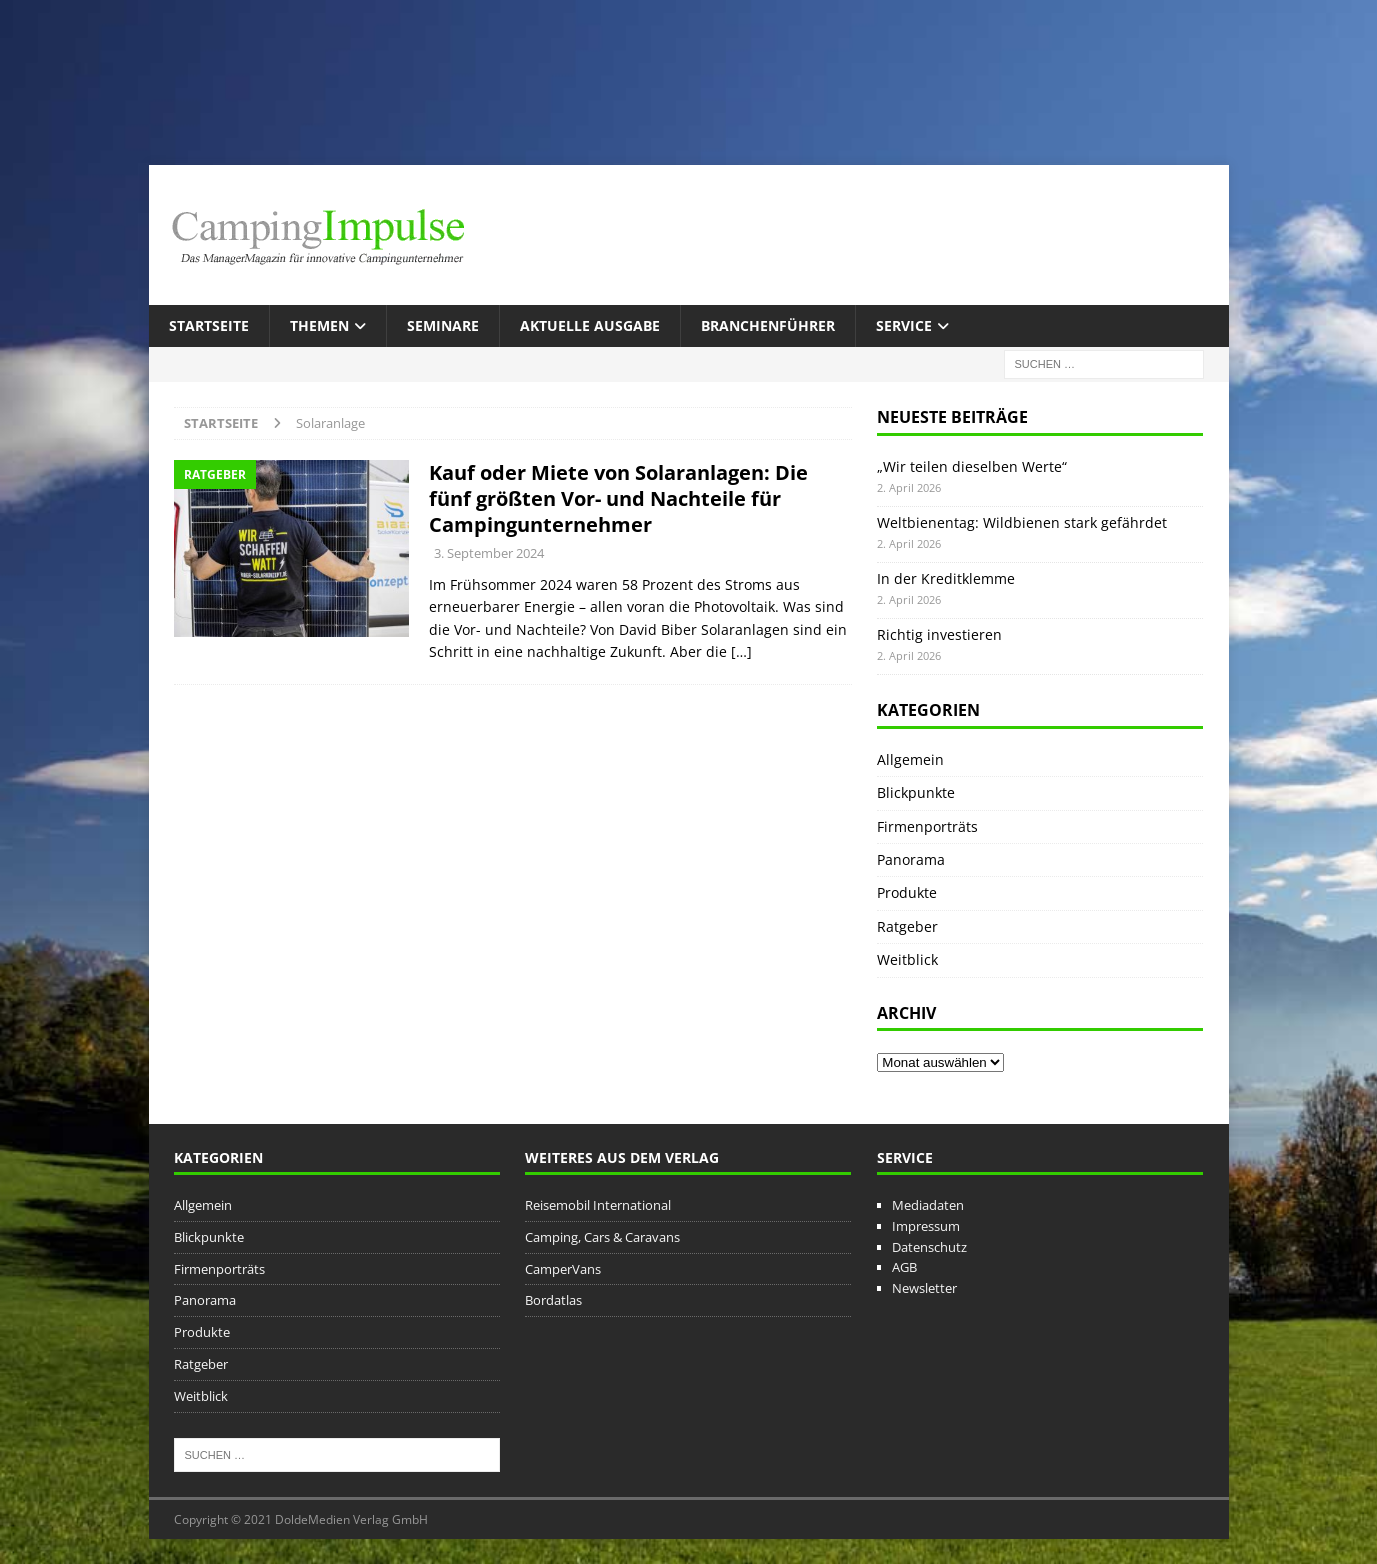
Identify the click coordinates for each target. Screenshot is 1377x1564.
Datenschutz (929, 1247)
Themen (319, 325)
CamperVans (563, 1269)
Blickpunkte (916, 792)
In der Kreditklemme (946, 578)
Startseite (209, 325)
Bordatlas (553, 1300)
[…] (741, 651)
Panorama (911, 859)
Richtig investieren (939, 634)
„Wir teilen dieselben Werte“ (972, 466)
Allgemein (910, 759)
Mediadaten (928, 1205)
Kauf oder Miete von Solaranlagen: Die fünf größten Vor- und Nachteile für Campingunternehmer (618, 498)
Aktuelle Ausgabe (590, 325)
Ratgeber (907, 926)
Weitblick (907, 959)
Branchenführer (768, 325)
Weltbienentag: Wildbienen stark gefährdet (1022, 522)
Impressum (926, 1226)
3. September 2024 (489, 553)
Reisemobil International (598, 1205)
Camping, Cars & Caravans (602, 1237)
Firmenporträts (927, 826)
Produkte (907, 892)
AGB (904, 1267)
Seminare (443, 325)
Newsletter (924, 1288)
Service (904, 325)
